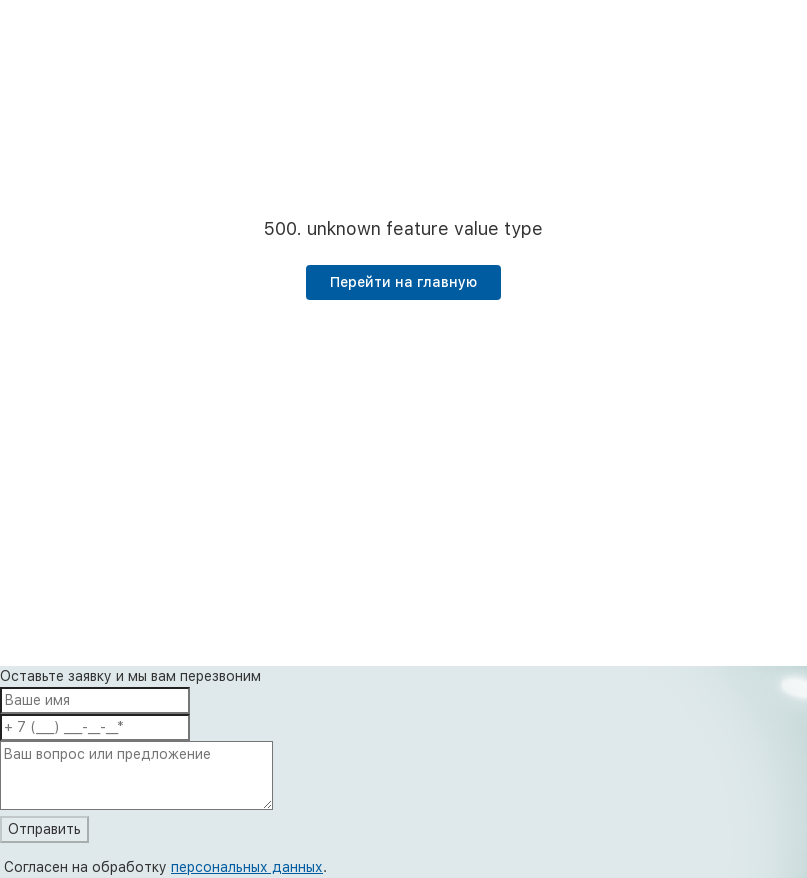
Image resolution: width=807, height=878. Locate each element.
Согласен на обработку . (165, 867)
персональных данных (247, 867)
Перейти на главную (403, 282)
